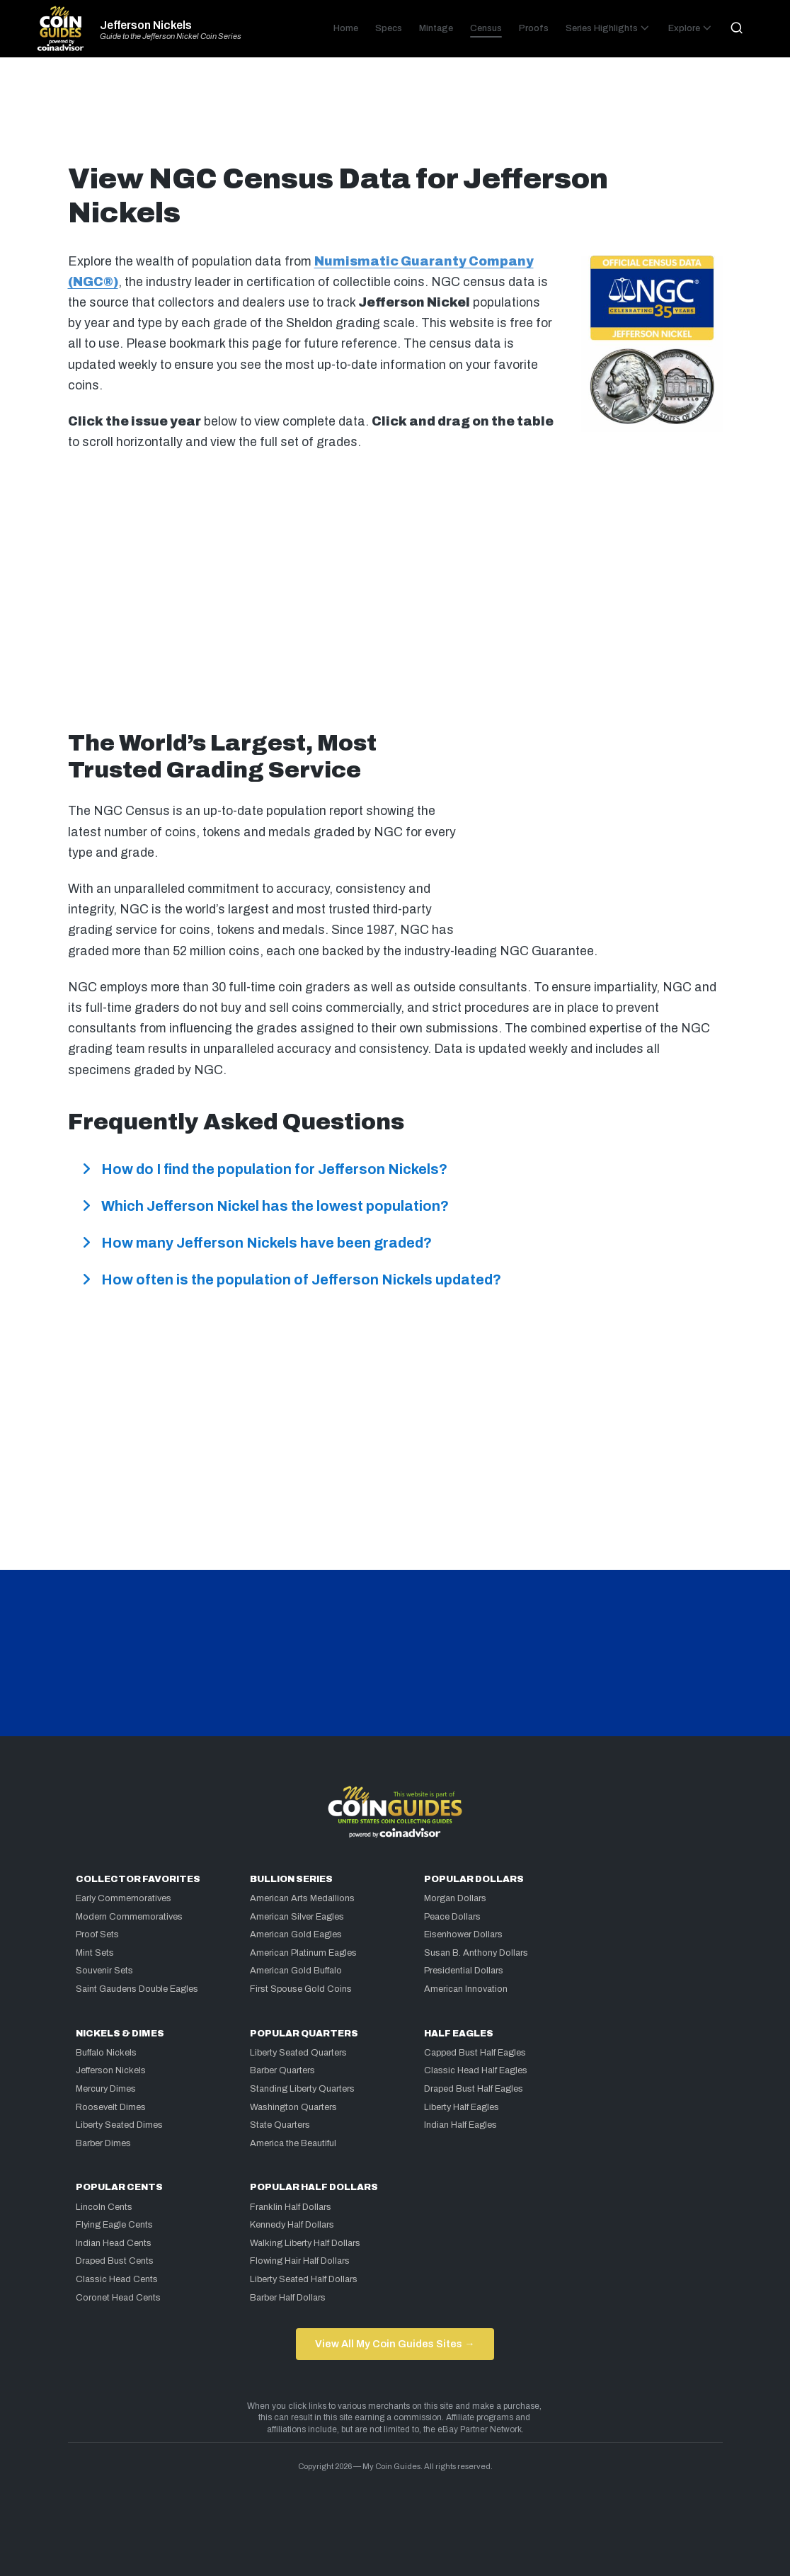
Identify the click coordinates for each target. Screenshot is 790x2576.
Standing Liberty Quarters (302, 2089)
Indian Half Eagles (460, 2125)
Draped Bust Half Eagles (473, 2089)
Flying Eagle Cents (114, 2225)
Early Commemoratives (123, 1898)
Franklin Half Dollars (290, 2207)
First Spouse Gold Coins (301, 1989)
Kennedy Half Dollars (292, 2225)
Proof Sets (97, 1934)
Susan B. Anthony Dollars (476, 1953)
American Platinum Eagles (303, 1953)
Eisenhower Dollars (463, 1934)
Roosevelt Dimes (111, 2107)
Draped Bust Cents (115, 2261)
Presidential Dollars (463, 1971)
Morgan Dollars (455, 1898)
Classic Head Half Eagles (475, 2070)
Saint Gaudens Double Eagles (137, 1989)
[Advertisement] (395, 116)
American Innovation (466, 1989)
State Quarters (280, 2125)
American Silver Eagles (297, 1917)
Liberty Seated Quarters (298, 2053)
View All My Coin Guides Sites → (394, 2343)
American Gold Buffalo (296, 1971)
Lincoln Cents (104, 2207)
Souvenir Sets (104, 1971)
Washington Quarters (293, 2107)
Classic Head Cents (117, 2279)
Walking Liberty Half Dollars (305, 2243)
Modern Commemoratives (129, 1917)
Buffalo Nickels (106, 2053)
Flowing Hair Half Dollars (300, 2261)
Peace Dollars (452, 1917)
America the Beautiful (293, 2143)
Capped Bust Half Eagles (475, 2053)
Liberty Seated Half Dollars (303, 2279)
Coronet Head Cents (118, 2298)
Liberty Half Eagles (461, 2107)
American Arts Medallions (302, 1898)
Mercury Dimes (106, 2089)
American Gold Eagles (296, 1934)
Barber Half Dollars (288, 2298)
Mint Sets (95, 1953)
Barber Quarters (282, 2070)
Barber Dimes (103, 2143)
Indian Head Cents (113, 2243)
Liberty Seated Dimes (119, 2125)
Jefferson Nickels (146, 25)
